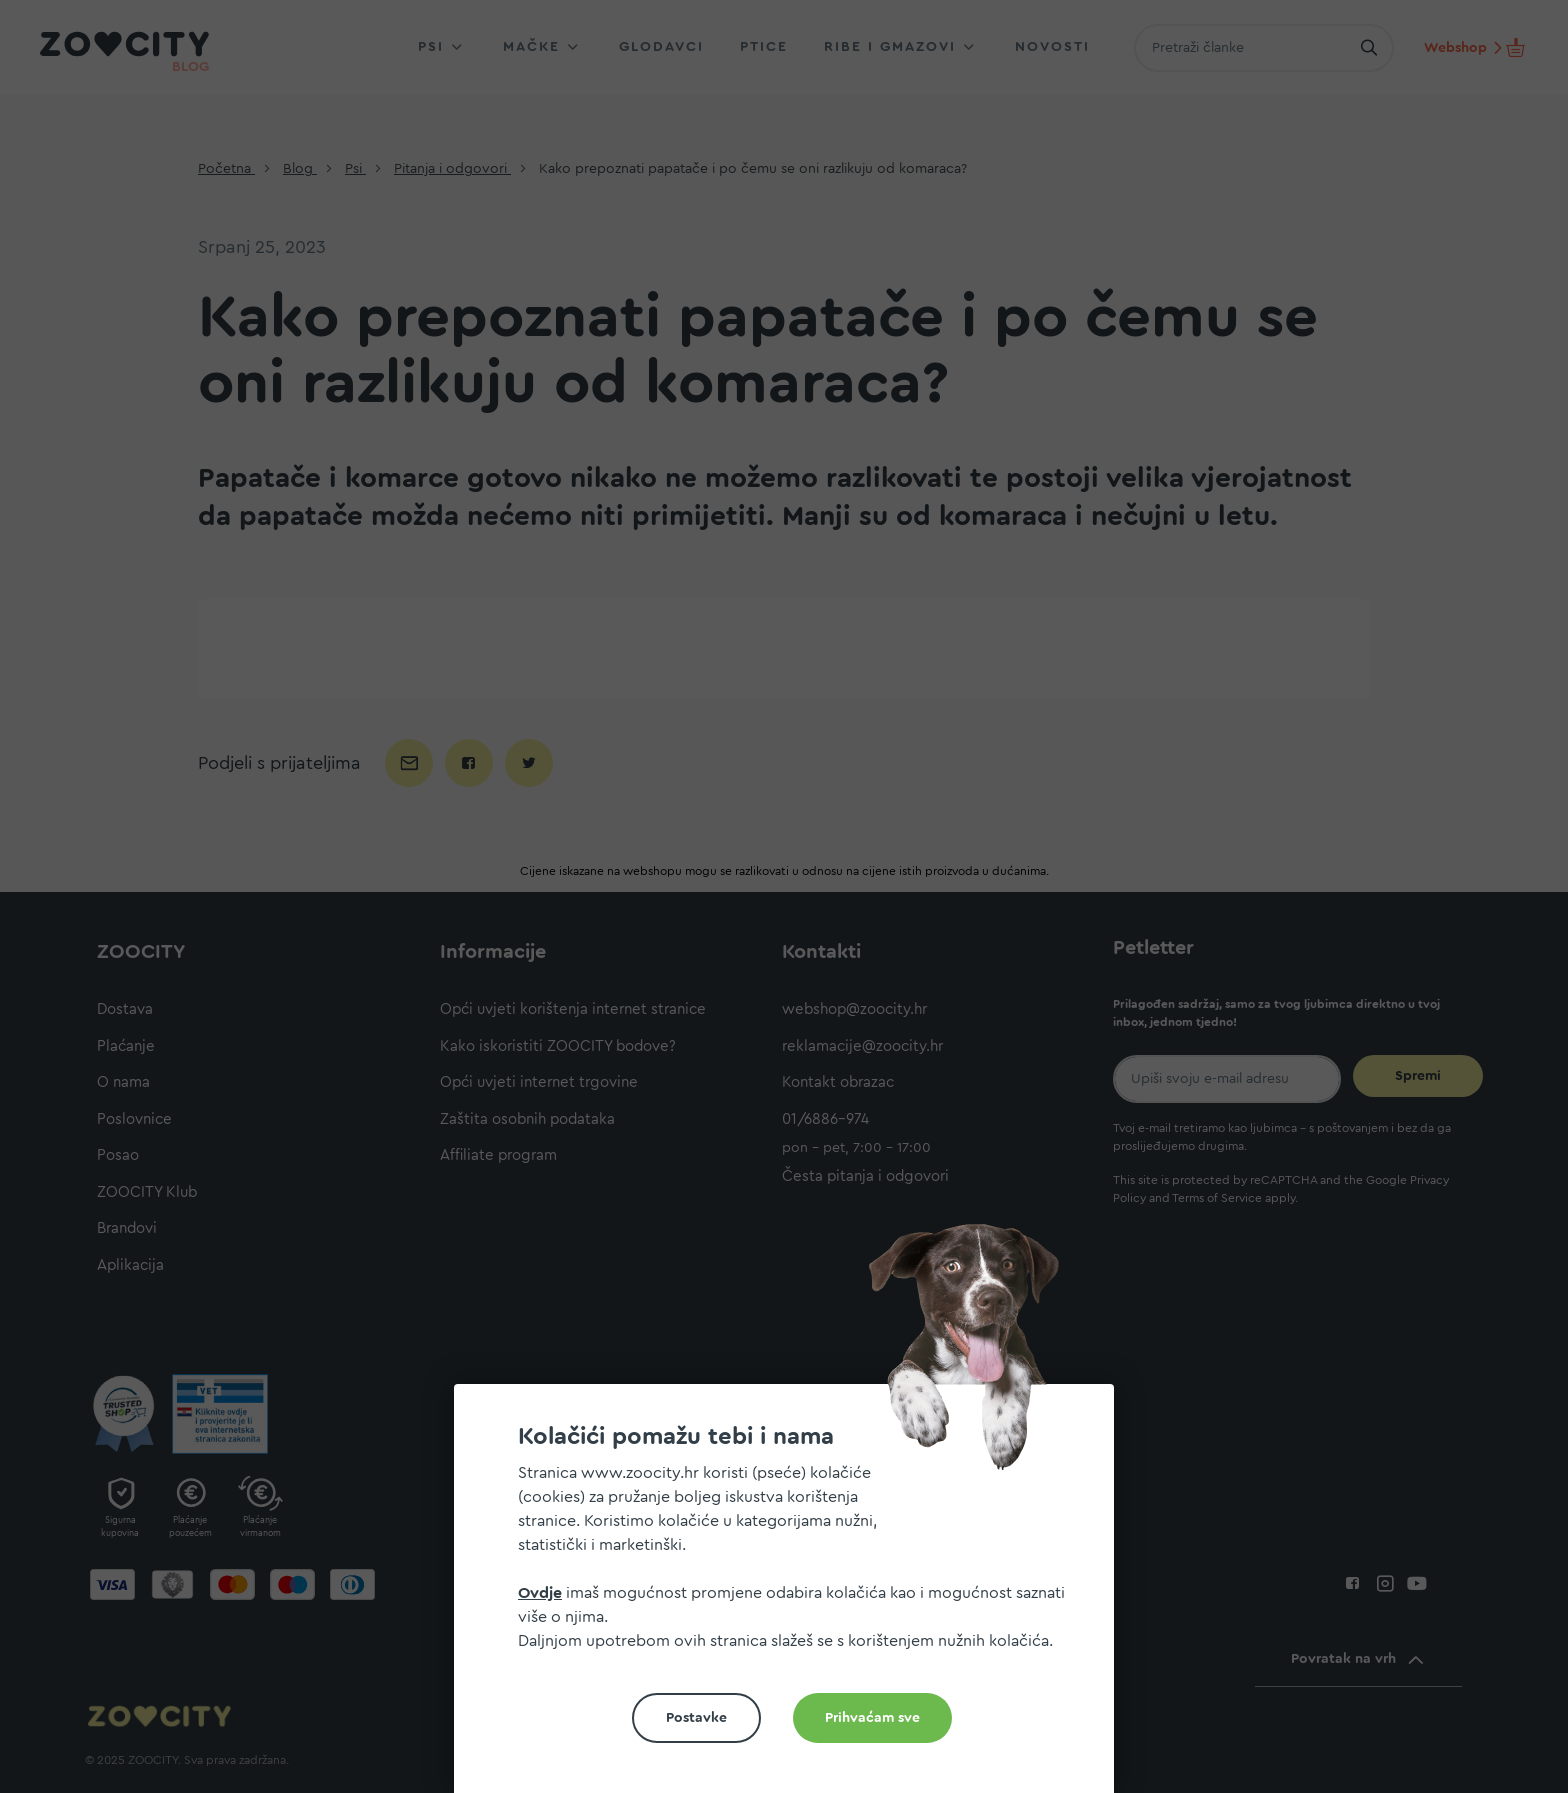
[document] (792, 1596)
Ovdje (540, 1593)
